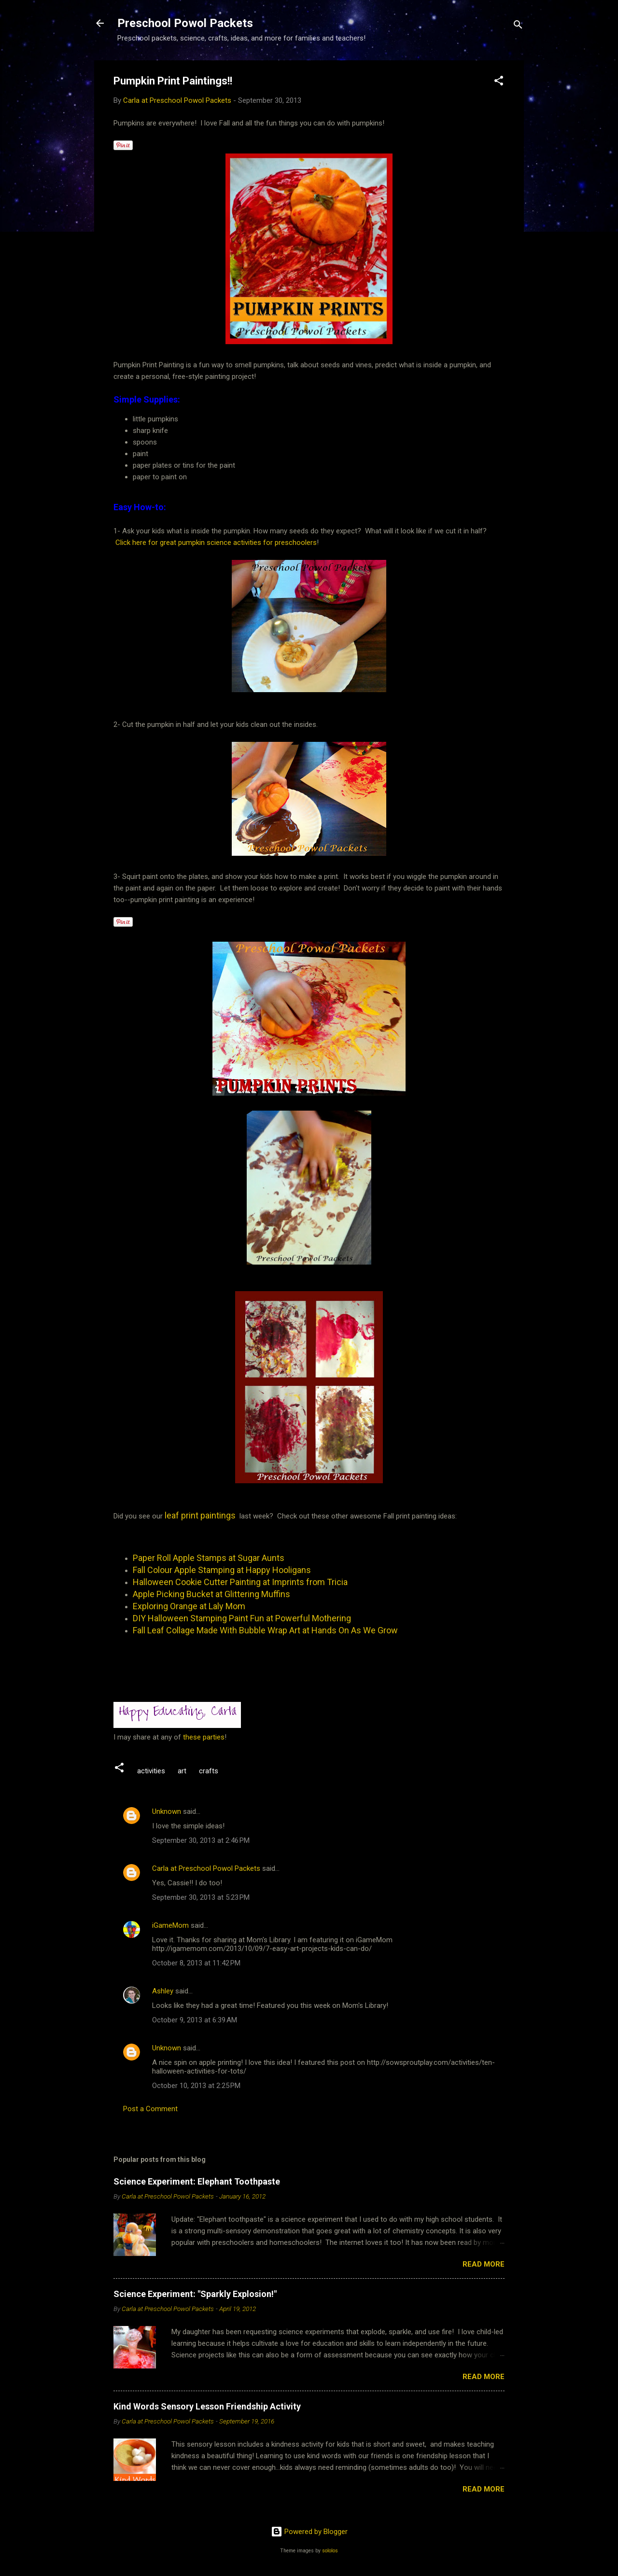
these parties (203, 1737)
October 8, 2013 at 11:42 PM (196, 1963)
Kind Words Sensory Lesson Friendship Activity (207, 2406)
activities (151, 1771)
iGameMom (170, 1925)
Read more (484, 2264)
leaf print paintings (200, 1515)
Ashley (162, 1991)
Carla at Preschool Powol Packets (206, 1868)
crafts (208, 1771)
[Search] (518, 26)
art (182, 1771)
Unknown (166, 1811)
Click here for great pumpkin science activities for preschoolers (216, 542)
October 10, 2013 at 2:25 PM (196, 2085)
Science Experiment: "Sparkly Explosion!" (195, 2294)
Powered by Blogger (309, 2531)
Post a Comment (150, 2108)
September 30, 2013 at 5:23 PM (201, 1897)
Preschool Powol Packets (185, 23)
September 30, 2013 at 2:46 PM (201, 1840)
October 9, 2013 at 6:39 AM (194, 2020)
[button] (499, 82)
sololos (330, 2551)
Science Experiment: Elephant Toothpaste (196, 2181)
